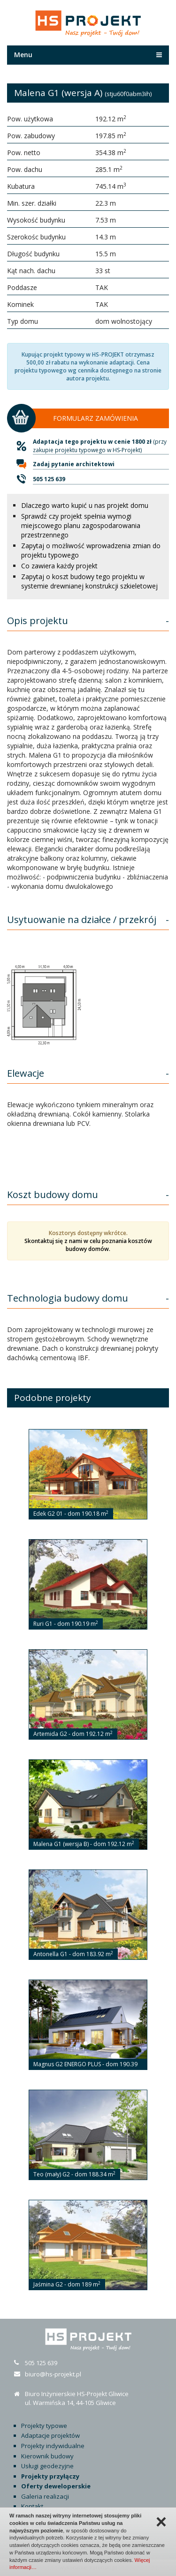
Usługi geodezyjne (47, 2466)
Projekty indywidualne (52, 2446)
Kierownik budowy (47, 2456)
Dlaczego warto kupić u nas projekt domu (84, 505)
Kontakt (32, 2506)
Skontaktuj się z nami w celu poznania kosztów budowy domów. (88, 1245)
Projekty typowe (44, 2425)
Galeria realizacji (45, 2496)
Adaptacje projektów (50, 2435)
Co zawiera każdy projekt (59, 565)
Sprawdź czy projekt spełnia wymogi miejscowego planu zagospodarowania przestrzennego (80, 525)
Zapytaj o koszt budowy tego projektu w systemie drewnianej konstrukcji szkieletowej (89, 581)
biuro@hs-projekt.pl (53, 2374)
